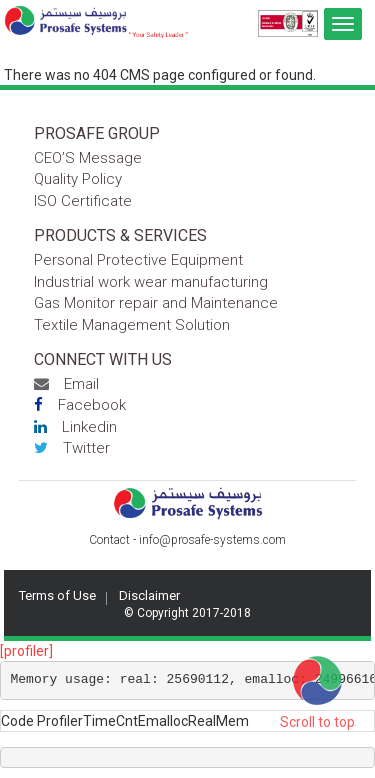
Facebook (80, 405)
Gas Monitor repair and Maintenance (156, 303)
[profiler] (26, 651)
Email (66, 384)
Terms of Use (57, 595)
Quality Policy (78, 179)
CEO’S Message (88, 158)
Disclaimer (149, 595)
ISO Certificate (83, 201)
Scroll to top (317, 722)
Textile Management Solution (132, 325)
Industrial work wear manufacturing (151, 282)
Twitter (72, 448)
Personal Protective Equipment (138, 260)
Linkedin (75, 427)
